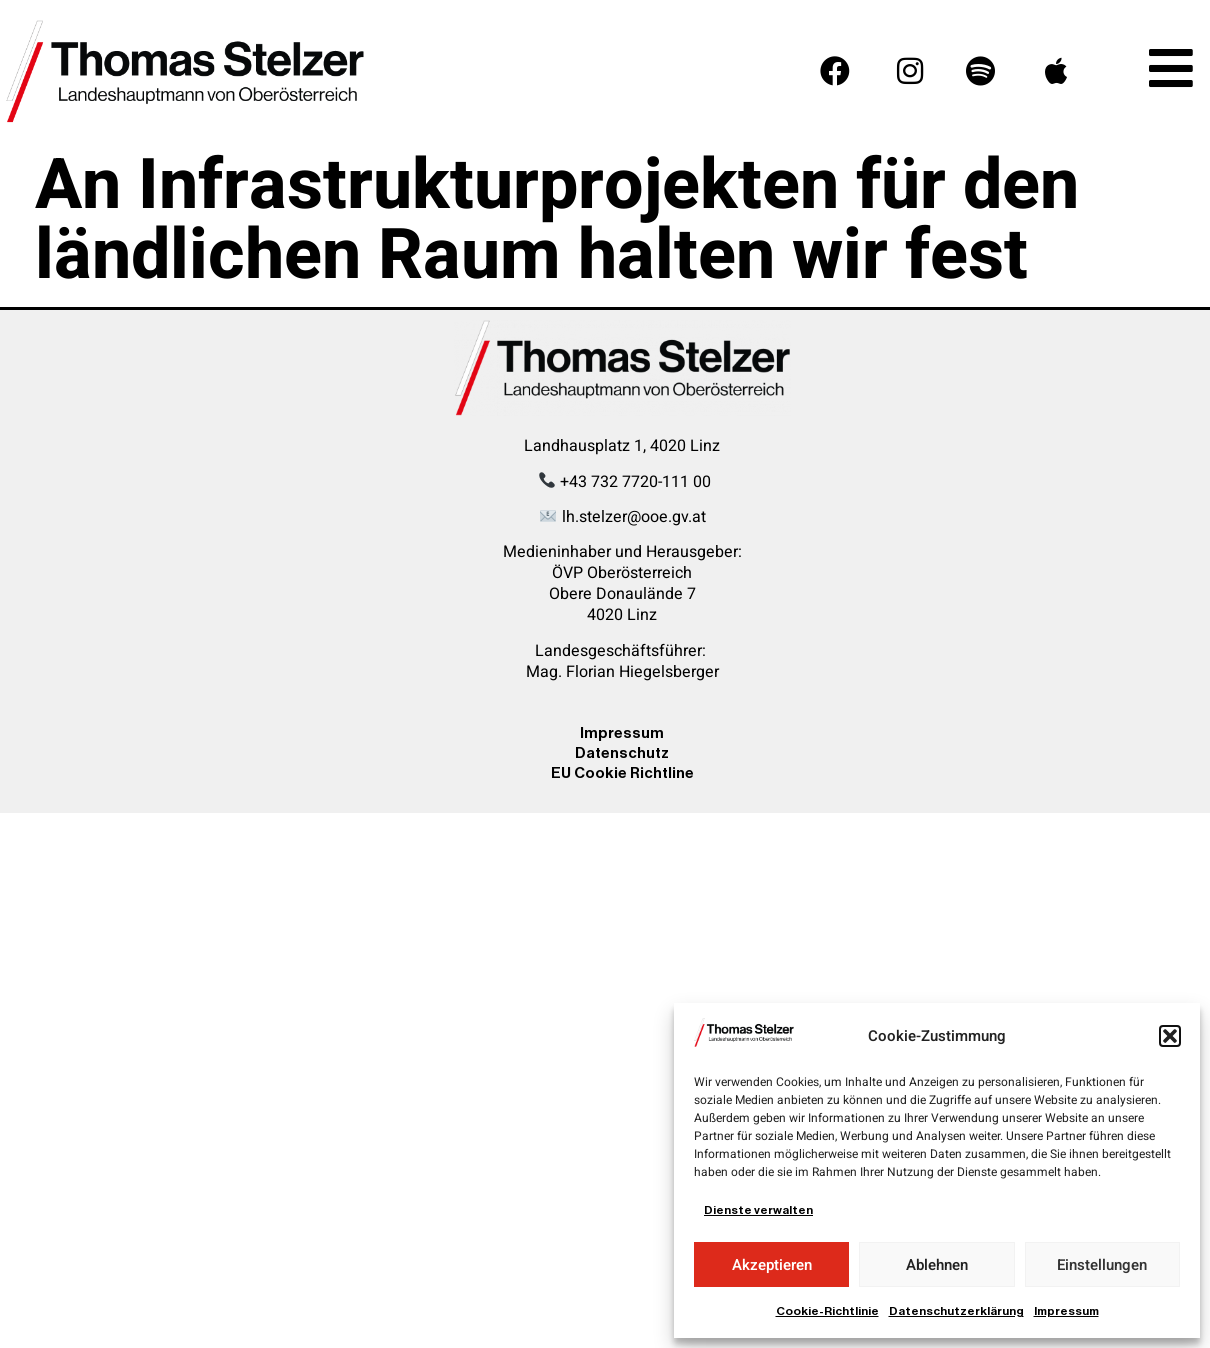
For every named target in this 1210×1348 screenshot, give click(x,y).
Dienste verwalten (758, 1210)
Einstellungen (1102, 1265)
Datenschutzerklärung (956, 1311)
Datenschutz (622, 752)
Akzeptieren (772, 1265)
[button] (1170, 1036)
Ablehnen (937, 1265)
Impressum (1066, 1311)
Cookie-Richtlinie (827, 1311)
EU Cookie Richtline (622, 772)
